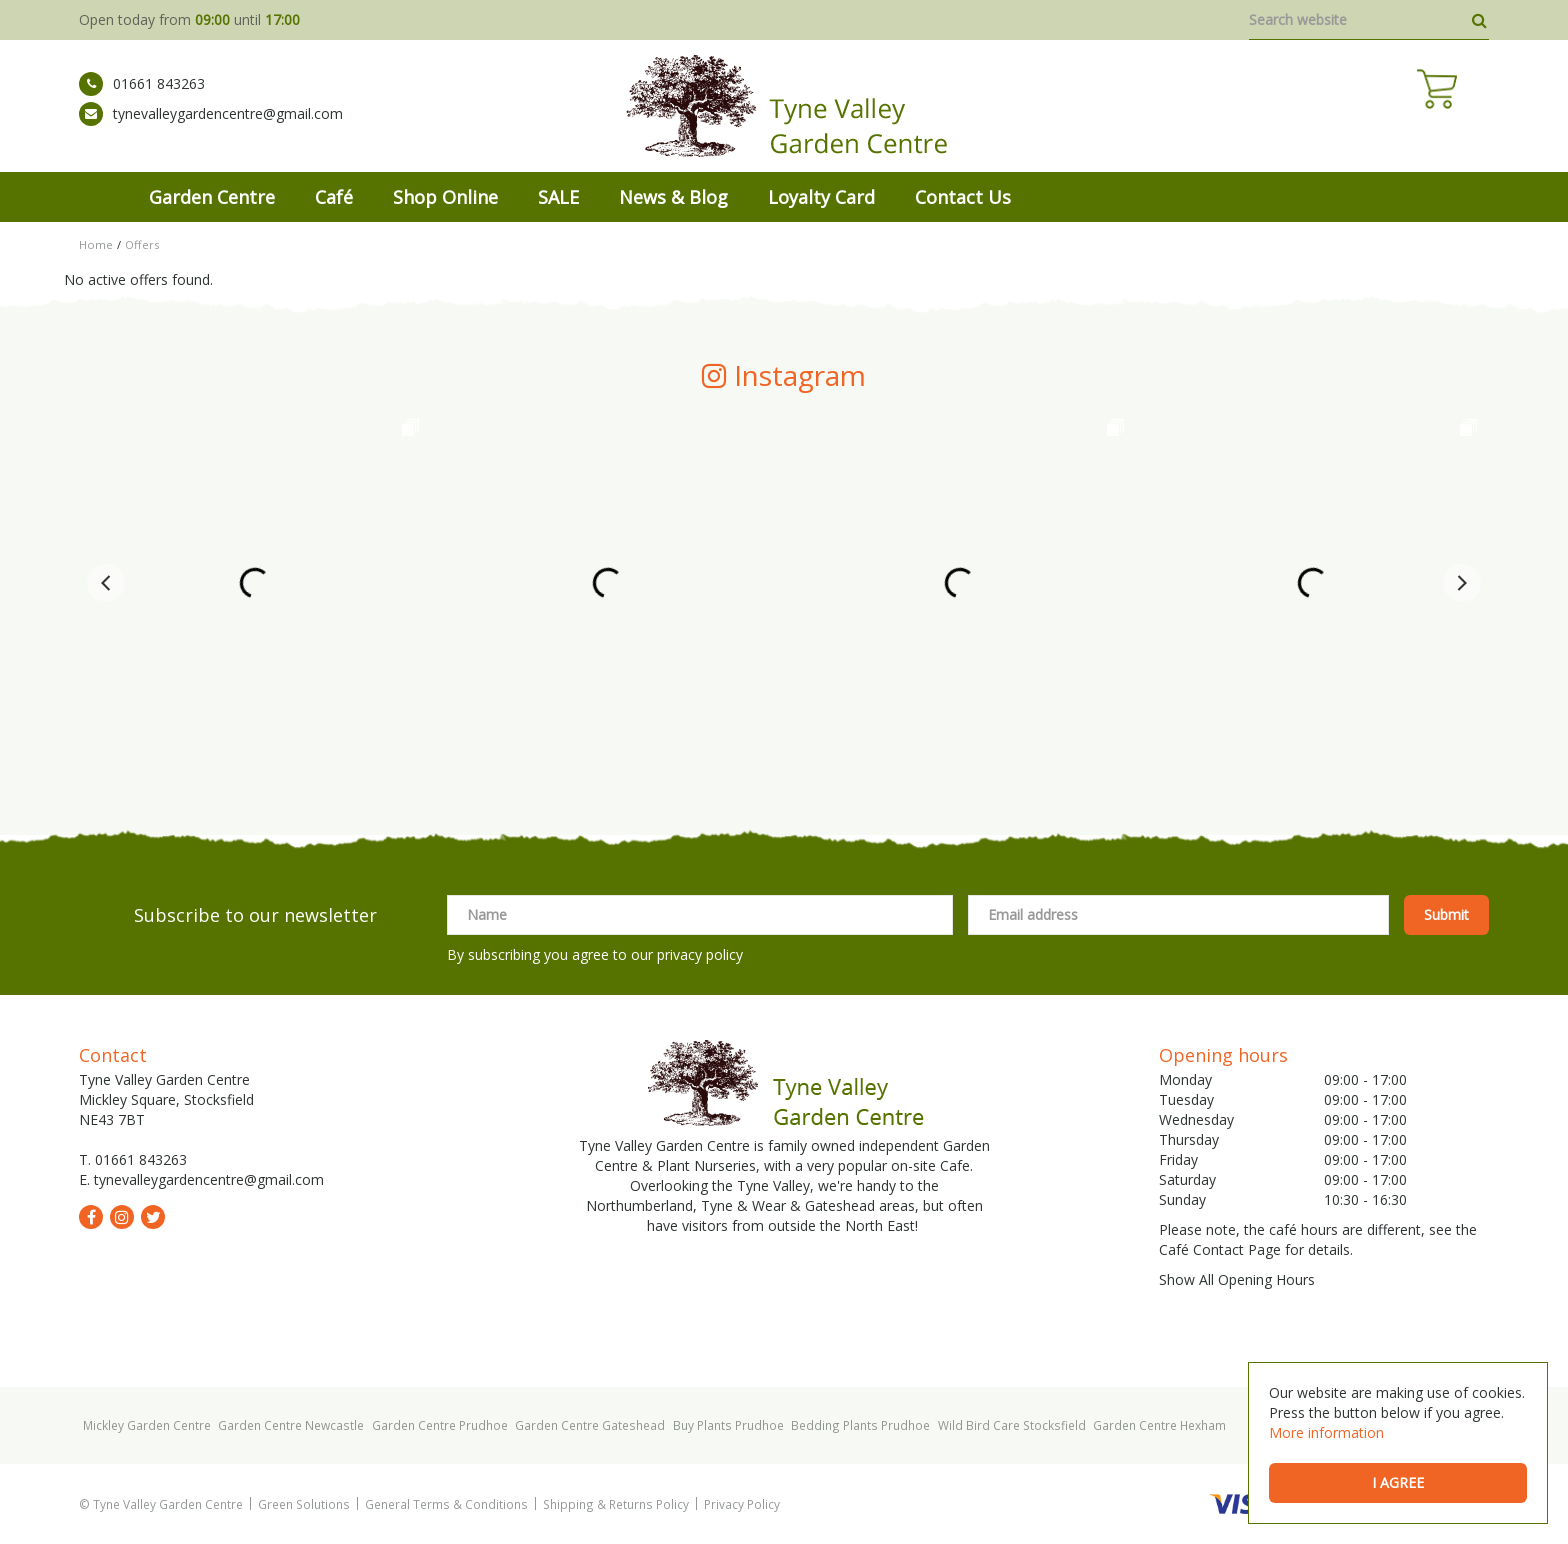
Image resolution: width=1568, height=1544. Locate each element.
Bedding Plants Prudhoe (860, 1425)
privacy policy (700, 954)
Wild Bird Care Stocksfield (1012, 1425)
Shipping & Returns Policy (616, 1504)
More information (1326, 1432)
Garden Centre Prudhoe (440, 1425)
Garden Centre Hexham (1159, 1425)
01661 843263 (142, 95)
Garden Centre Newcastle (291, 1425)
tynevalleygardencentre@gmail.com (211, 125)
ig (122, 1217)
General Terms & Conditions (446, 1504)
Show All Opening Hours (1237, 1279)
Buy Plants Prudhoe (728, 1425)
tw (153, 1217)
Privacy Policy (742, 1504)
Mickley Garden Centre (147, 1425)
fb (91, 1217)
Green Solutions (304, 1504)
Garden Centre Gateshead (590, 1425)
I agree (1398, 1482)
